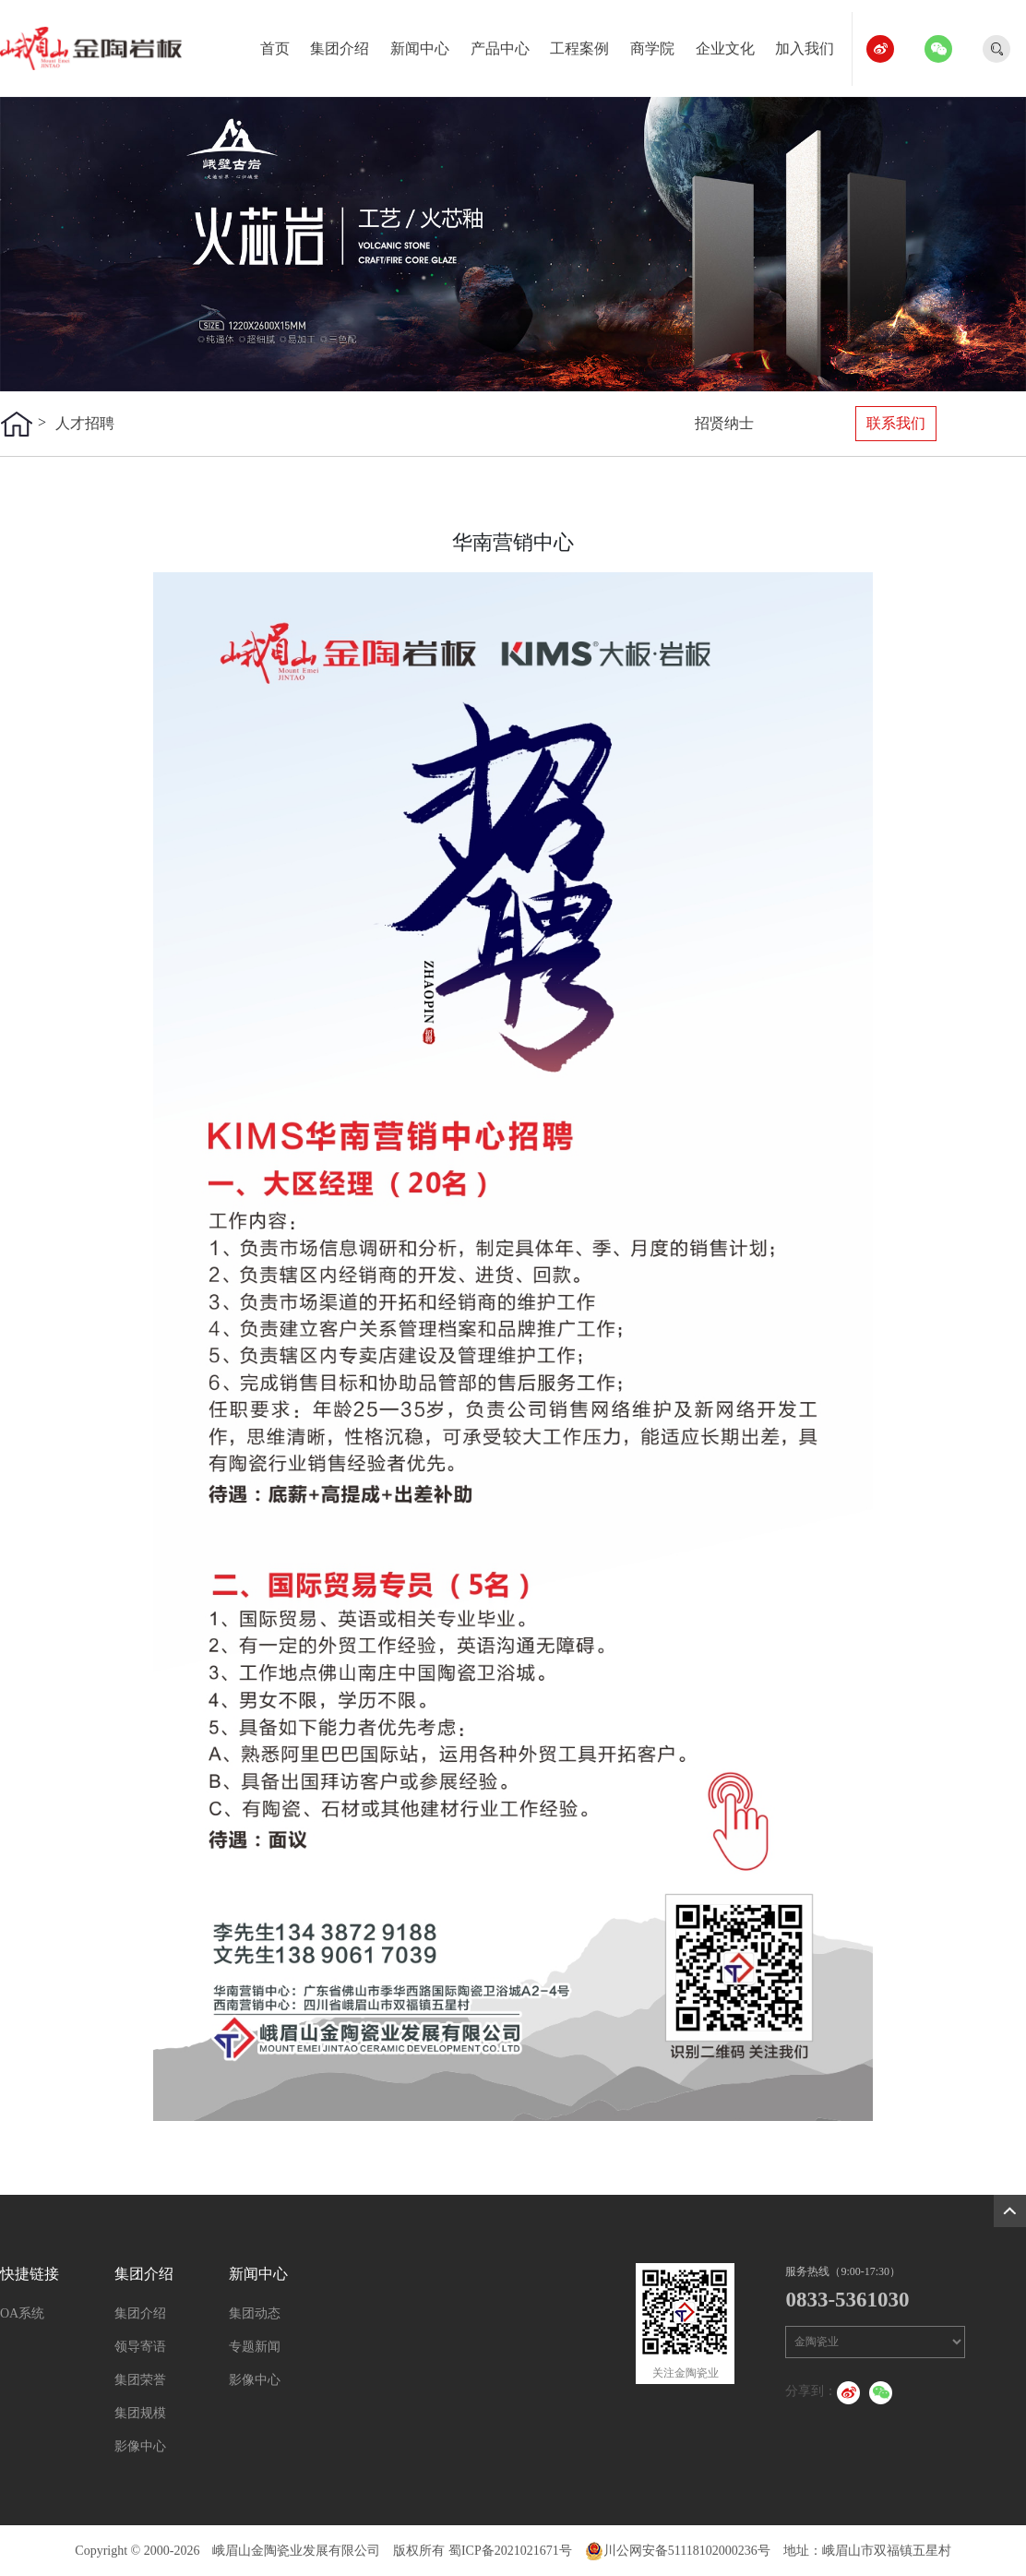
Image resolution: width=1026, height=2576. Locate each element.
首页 (282, 44)
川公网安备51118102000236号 (677, 2551)
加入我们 (811, 44)
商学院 (659, 44)
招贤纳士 (724, 423)
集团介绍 (346, 44)
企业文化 (732, 44)
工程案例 (586, 44)
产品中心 (507, 44)
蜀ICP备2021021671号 (510, 2551)
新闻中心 (426, 44)
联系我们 (895, 423)
